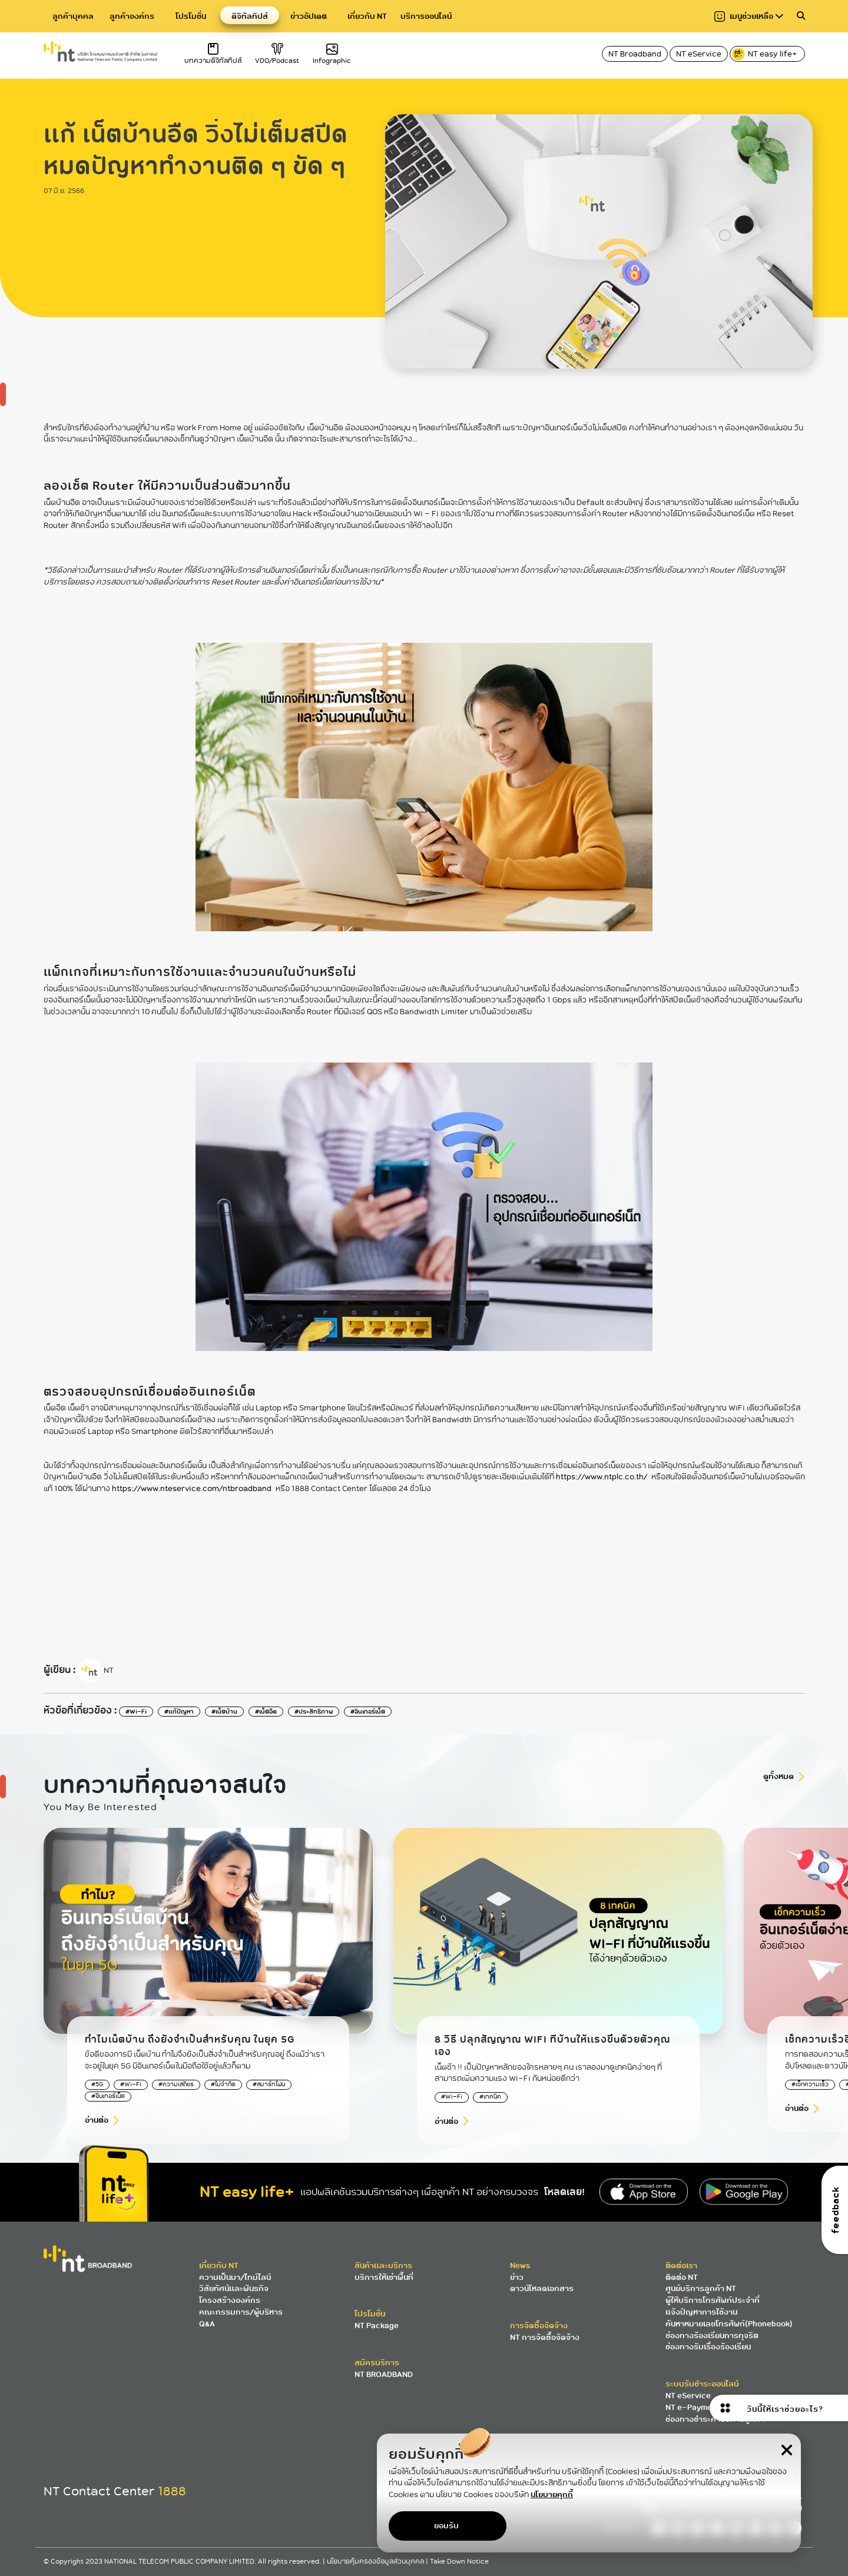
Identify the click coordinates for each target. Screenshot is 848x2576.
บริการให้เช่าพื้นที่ (384, 2277)
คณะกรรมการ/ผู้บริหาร (241, 2312)
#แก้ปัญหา (179, 1712)
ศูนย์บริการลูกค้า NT (700, 2288)
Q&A (207, 2324)
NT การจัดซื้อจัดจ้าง (544, 2337)
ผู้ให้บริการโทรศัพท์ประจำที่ (712, 2300)
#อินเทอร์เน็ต (367, 1712)
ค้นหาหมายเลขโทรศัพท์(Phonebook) (729, 2324)
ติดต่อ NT (681, 2277)
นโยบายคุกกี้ (552, 2494)
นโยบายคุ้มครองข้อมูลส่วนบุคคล (376, 2561)
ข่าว (517, 2277)
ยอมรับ (446, 2525)
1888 (172, 2491)
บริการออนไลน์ (426, 16)
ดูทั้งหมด (778, 1776)
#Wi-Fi (136, 1712)
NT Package (377, 2325)
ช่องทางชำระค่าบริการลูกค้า (714, 2419)
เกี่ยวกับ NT (367, 16)
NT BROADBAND (384, 2374)
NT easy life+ (765, 54)
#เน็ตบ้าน (224, 1712)
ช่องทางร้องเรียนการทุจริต (711, 2335)
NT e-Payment (692, 2407)
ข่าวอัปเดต (308, 16)
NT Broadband (634, 54)
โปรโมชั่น (190, 16)
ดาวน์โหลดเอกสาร (542, 2288)
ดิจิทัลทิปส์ (249, 16)
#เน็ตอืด (266, 1712)
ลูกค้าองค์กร (132, 16)
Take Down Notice (459, 2561)
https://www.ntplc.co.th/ (601, 1477)
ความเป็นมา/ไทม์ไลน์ (235, 2277)
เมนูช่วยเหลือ (748, 16)
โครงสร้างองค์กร (229, 2300)
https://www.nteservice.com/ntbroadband (191, 1489)
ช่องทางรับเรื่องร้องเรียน (708, 2347)
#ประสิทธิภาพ (313, 1712)
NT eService (698, 54)
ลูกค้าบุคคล (73, 16)
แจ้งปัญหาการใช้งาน (701, 2312)
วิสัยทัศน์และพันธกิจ (234, 2288)
